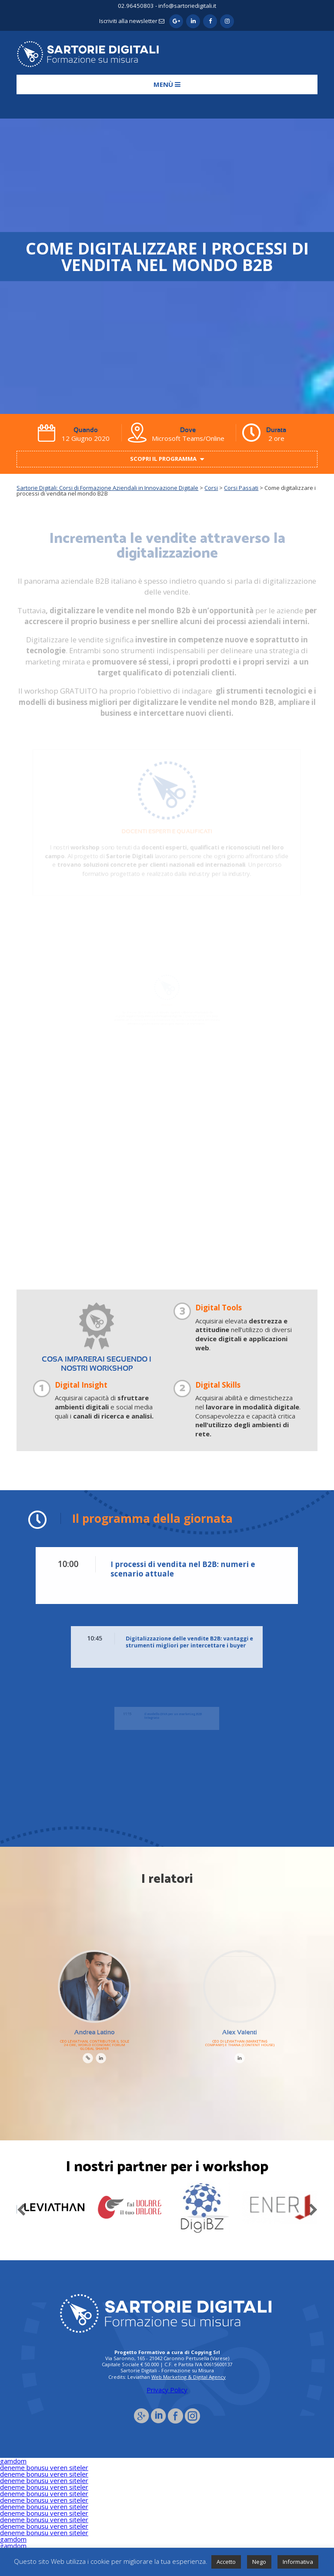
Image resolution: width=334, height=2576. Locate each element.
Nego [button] (259, 2562)
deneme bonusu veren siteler (44, 2467)
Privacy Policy (167, 2389)
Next (313, 2207)
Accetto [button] (226, 2562)
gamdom (13, 2461)
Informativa (298, 2562)
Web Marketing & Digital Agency (188, 2377)
